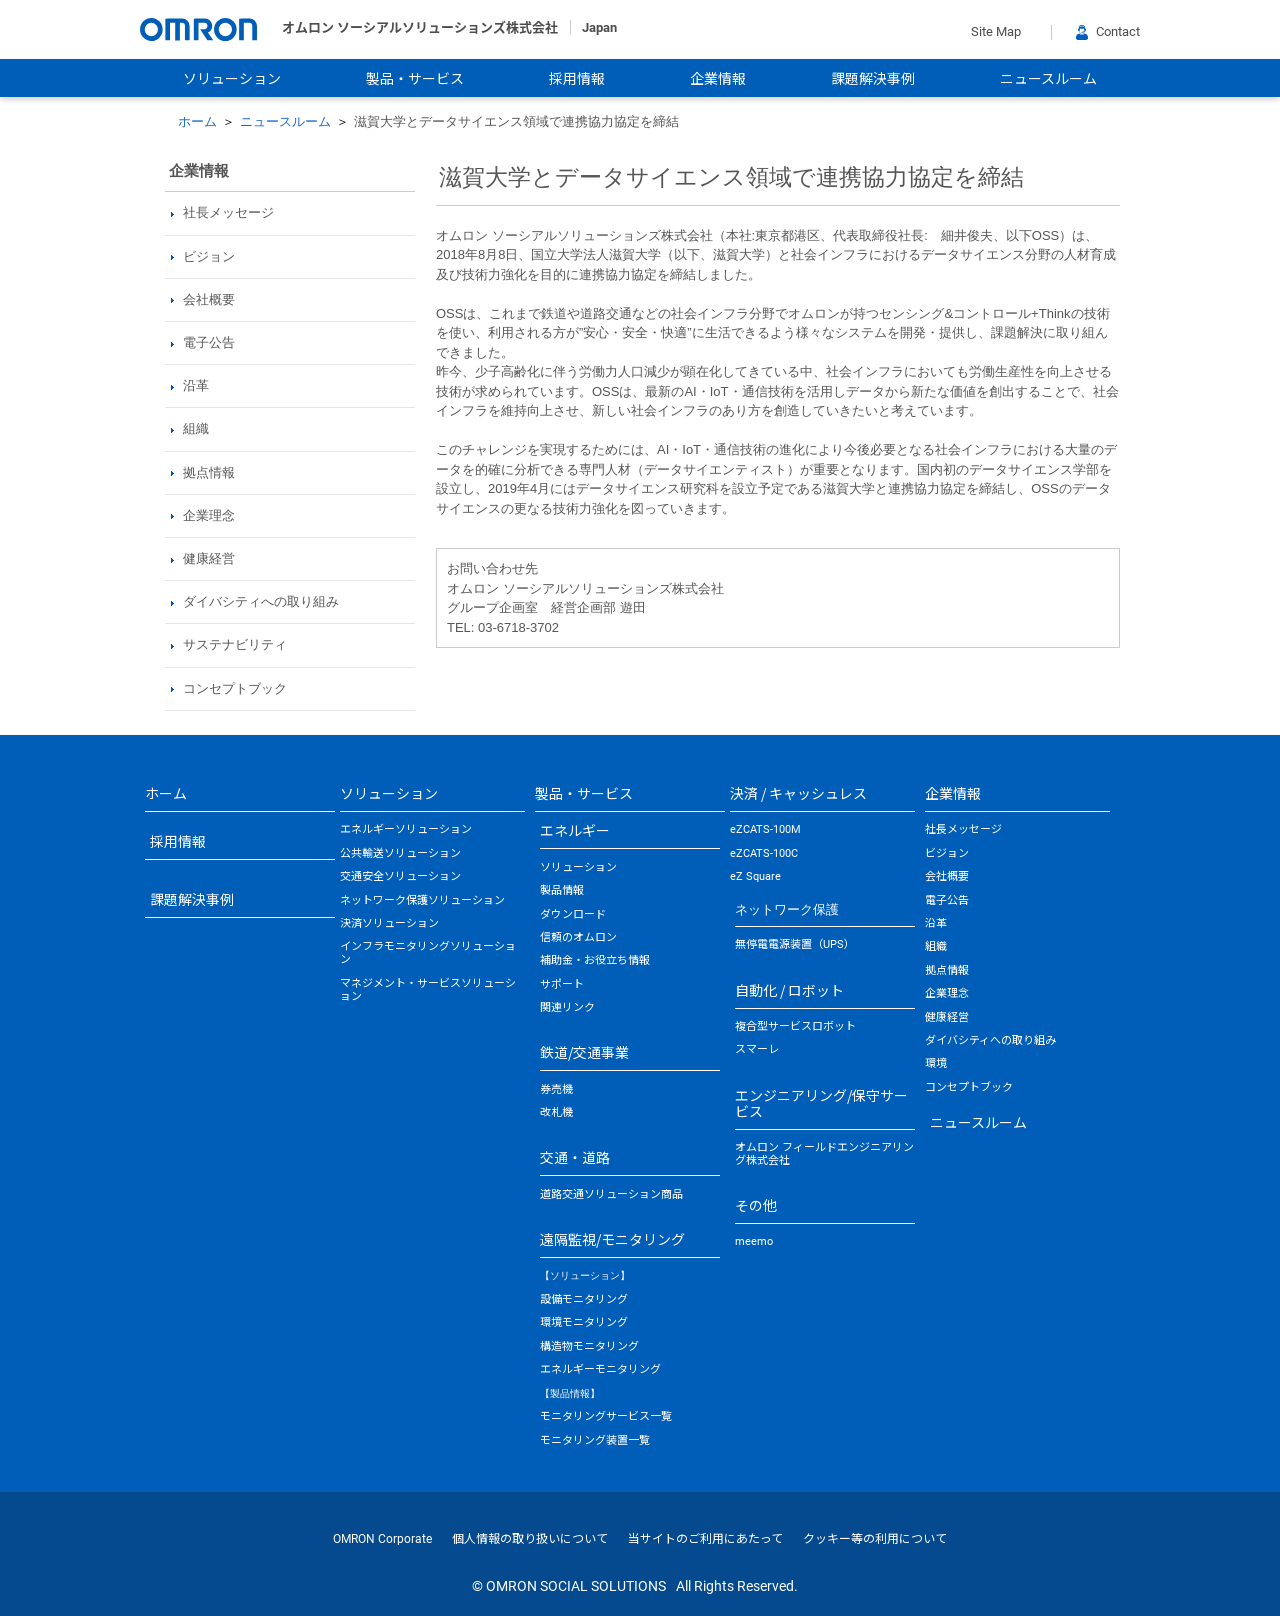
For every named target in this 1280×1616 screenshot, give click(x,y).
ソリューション (232, 79)
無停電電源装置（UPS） (795, 944)
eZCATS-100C (764, 853)
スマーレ (757, 1049)
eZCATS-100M (765, 829)
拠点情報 (209, 472)
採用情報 (577, 79)
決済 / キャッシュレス (798, 793)
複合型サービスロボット (795, 1026)
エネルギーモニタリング (600, 1369)
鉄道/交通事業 (584, 1052)
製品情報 (562, 890)
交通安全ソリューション (400, 876)
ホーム (197, 121)
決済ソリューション (389, 923)
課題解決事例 (873, 79)
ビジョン (209, 256)
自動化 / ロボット (789, 990)
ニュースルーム (1048, 79)
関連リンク (567, 1007)
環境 (936, 1063)
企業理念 (209, 515)
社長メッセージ (228, 212)
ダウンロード (573, 914)
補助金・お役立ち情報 (595, 960)
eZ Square (755, 876)
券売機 (556, 1089)
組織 (196, 428)
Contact (1108, 31)
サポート (562, 984)
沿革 (196, 385)
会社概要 (209, 299)
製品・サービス (415, 79)
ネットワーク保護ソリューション (422, 900)
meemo (754, 1241)
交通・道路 (575, 1157)
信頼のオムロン (578, 937)
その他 (756, 1205)
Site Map (996, 31)
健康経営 (209, 558)
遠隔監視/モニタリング (612, 1239)
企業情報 (718, 79)
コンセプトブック (235, 688)
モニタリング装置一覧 (595, 1440)
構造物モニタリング (589, 1346)
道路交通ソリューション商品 (611, 1194)
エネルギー (575, 830)
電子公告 (209, 342)
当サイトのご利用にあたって (705, 1539)
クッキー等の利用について (875, 1539)
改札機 (556, 1112)
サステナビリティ (235, 644)
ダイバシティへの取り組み (261, 601)
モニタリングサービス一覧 (606, 1416)
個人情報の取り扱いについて (530, 1539)
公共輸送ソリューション (400, 853)
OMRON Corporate (382, 1539)
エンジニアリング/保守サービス (821, 1103)
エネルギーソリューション (406, 829)
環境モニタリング (584, 1322)
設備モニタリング (584, 1299)
